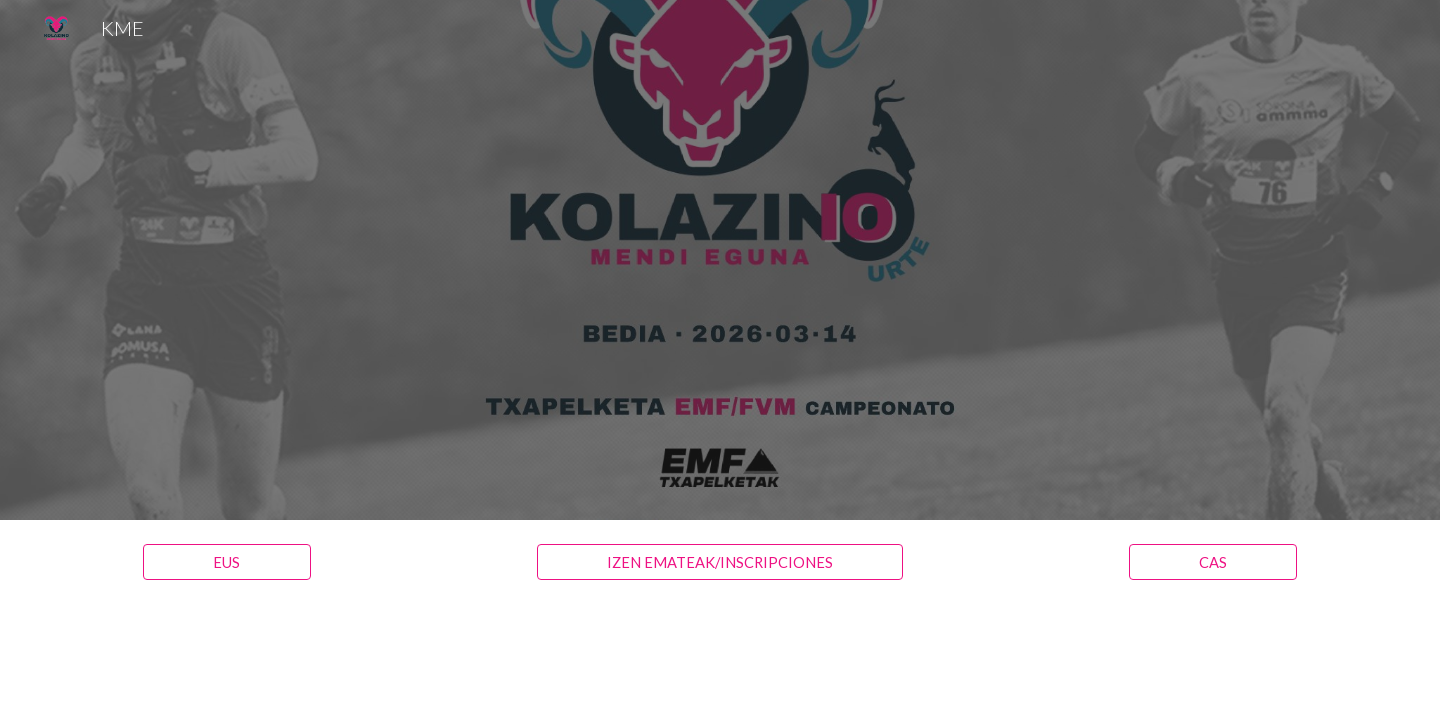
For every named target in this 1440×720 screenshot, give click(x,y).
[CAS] (1213, 562)
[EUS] (227, 562)
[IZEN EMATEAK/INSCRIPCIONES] (719, 562)
